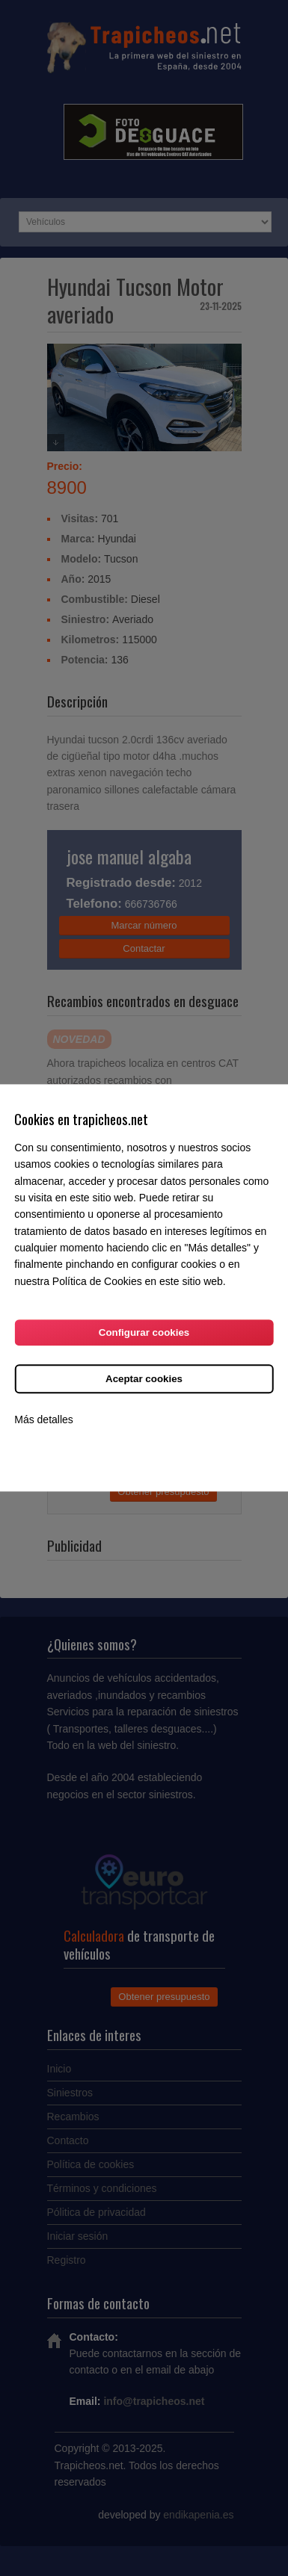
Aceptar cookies (144, 1379)
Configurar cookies (144, 1333)
